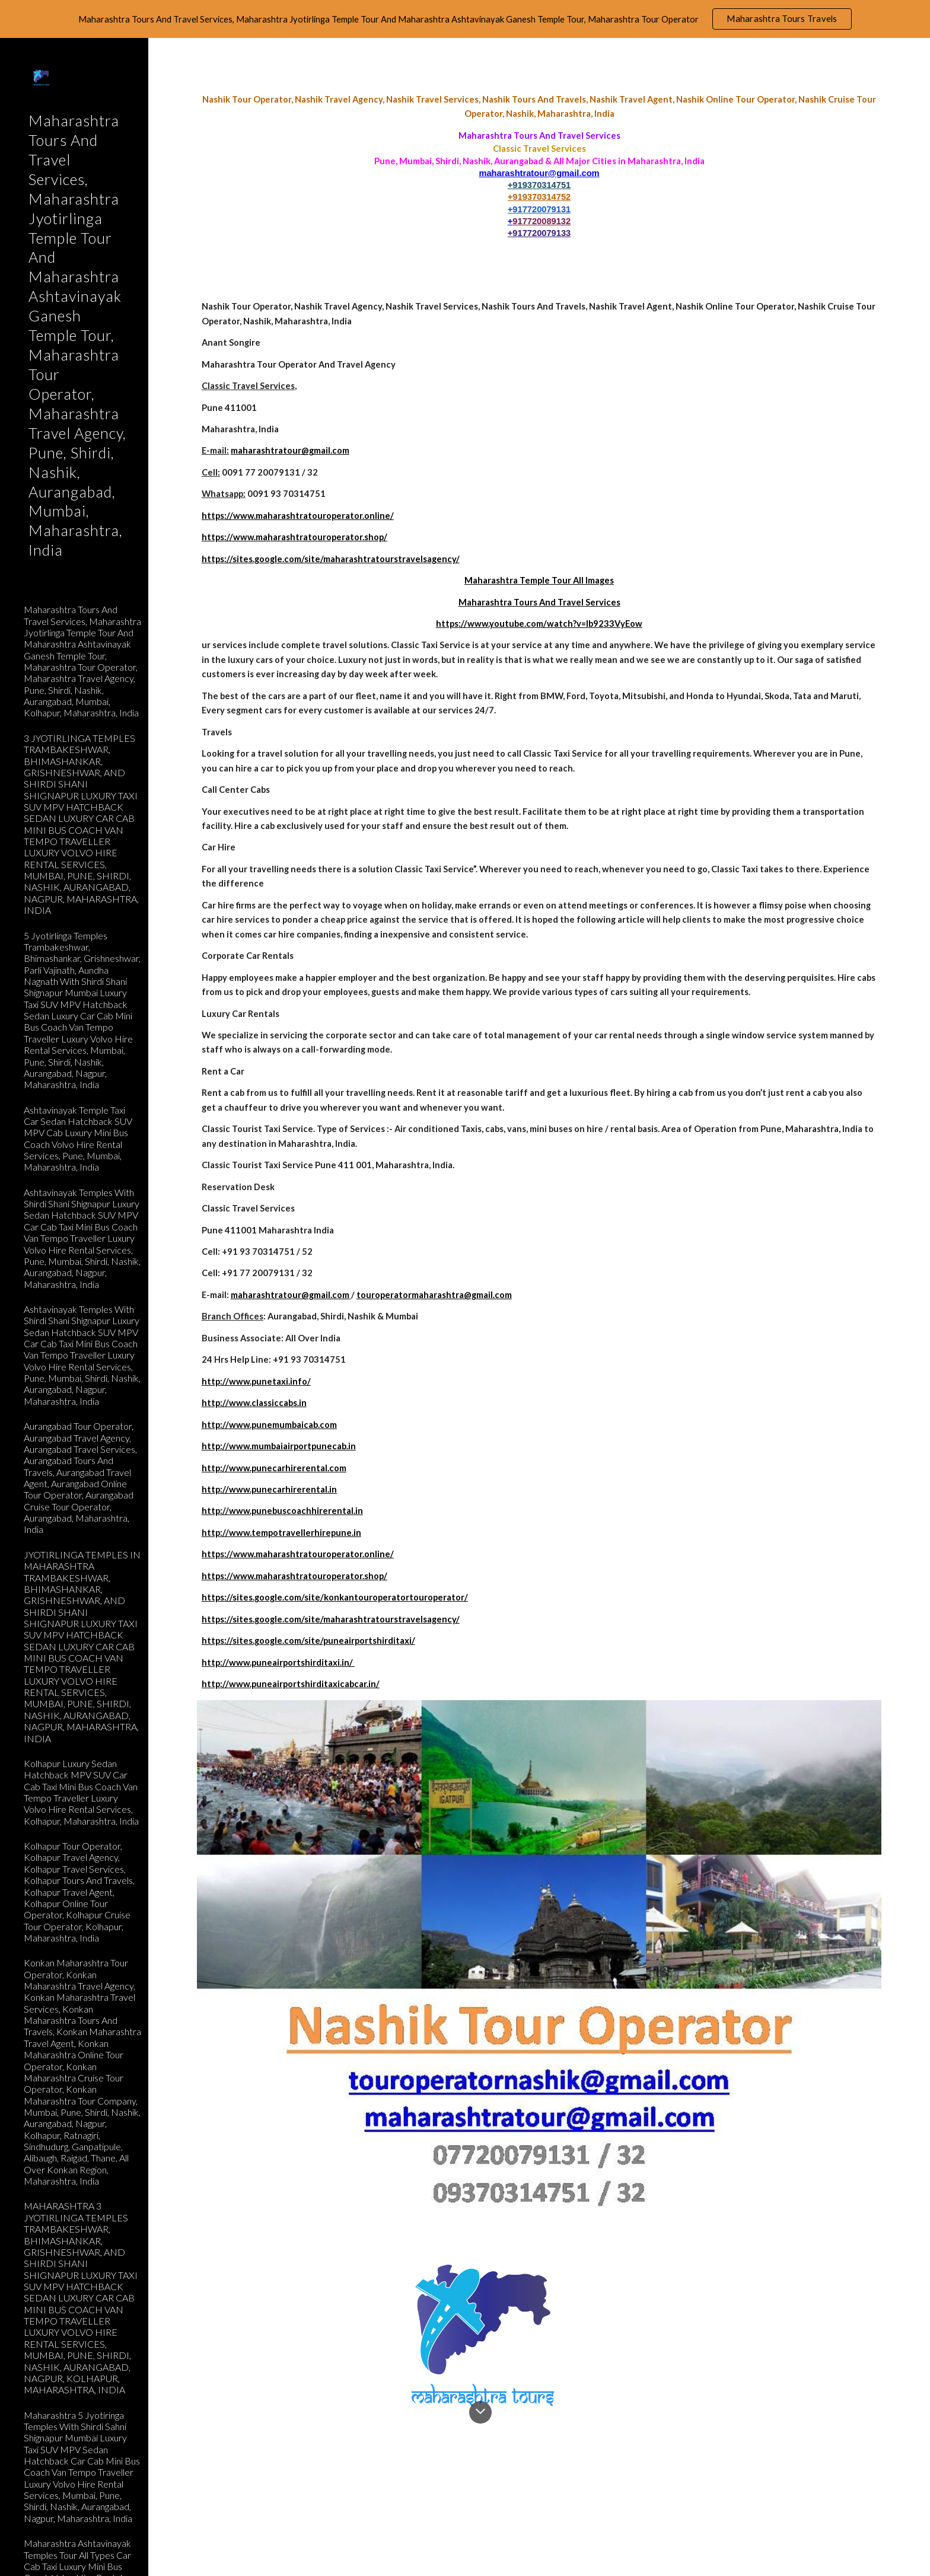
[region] (465, 19)
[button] (916, 54)
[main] (539, 166)
